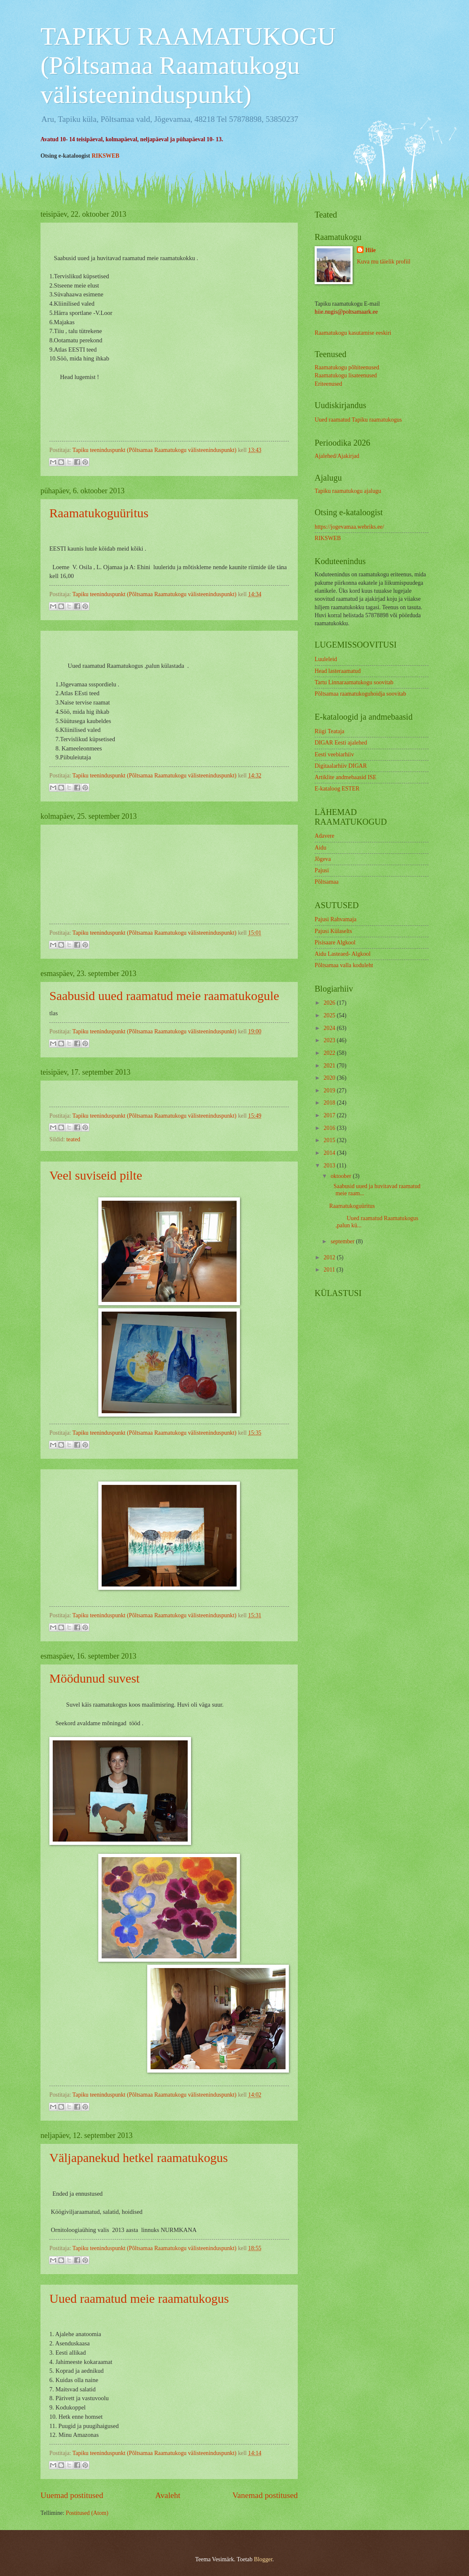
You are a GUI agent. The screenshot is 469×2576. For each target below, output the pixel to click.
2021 (330, 1065)
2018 (330, 1103)
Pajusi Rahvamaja (335, 919)
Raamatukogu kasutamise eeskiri (353, 333)
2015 (330, 1140)
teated (73, 1139)
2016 (330, 1128)
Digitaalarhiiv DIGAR (341, 766)
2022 (330, 1053)
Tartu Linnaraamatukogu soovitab (354, 682)
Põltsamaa (327, 882)
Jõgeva (323, 859)
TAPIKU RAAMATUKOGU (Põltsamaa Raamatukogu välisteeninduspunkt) (188, 65)
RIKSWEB (105, 156)
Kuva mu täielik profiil (383, 261)
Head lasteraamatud (338, 671)
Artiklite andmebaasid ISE (345, 777)
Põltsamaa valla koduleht (344, 965)
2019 (330, 1090)
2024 (330, 1028)
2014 (330, 1153)
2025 (330, 1015)
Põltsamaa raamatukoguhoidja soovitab (360, 694)
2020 (330, 1078)
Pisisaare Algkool (335, 942)
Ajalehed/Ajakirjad (337, 456)
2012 (330, 1257)
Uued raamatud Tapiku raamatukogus (358, 420)
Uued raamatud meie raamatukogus (139, 2298)
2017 (330, 1115)
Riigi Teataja (329, 731)
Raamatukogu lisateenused (346, 375)
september (343, 1241)
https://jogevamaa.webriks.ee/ (349, 527)
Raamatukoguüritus (98, 513)
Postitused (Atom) (87, 2513)
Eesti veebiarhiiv (334, 754)
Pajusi (322, 870)
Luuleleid (326, 659)
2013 (330, 1165)
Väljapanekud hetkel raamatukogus (138, 2158)
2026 (330, 1003)
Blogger (263, 2559)
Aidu (320, 847)
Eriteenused (328, 384)
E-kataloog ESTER (337, 788)
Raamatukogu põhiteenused (347, 367)
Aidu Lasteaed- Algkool (343, 954)
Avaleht (168, 2495)
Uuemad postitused (71, 2495)
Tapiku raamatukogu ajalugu (348, 491)
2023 (330, 1040)
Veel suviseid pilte (95, 1175)
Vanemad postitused (265, 2495)
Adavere (324, 836)
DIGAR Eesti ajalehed (341, 742)
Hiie (370, 250)
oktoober (342, 1176)
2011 (330, 1269)
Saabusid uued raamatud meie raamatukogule (164, 996)
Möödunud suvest (94, 1678)
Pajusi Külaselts (333, 931)
